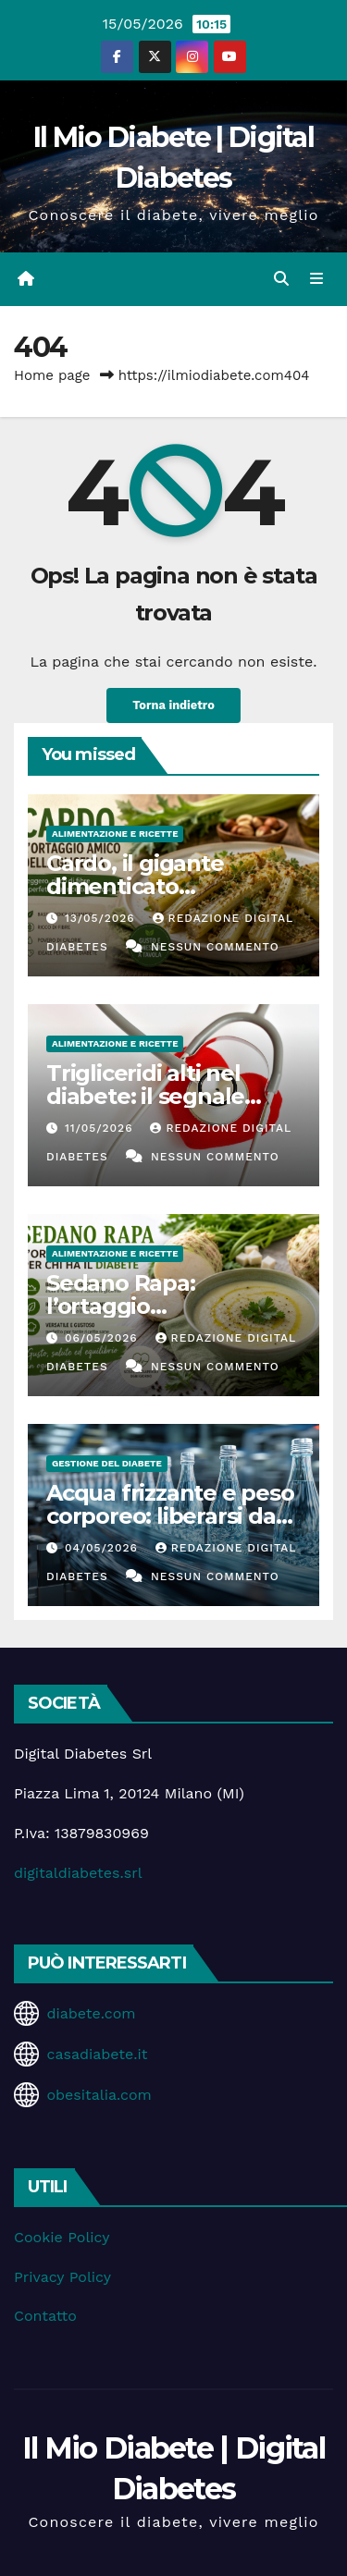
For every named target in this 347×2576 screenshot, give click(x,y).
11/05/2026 (101, 1128)
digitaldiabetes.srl (78, 1873)
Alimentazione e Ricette (115, 833)
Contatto (45, 2316)
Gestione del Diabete (107, 1463)
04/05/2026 (104, 1547)
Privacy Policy (62, 2277)
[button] (281, 279)
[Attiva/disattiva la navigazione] (317, 279)
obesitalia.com (98, 2095)
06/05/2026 (104, 1337)
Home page (52, 375)
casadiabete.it (96, 2054)
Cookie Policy (61, 2237)
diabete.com (90, 2013)
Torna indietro (173, 705)
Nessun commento (215, 946)
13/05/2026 (102, 918)
